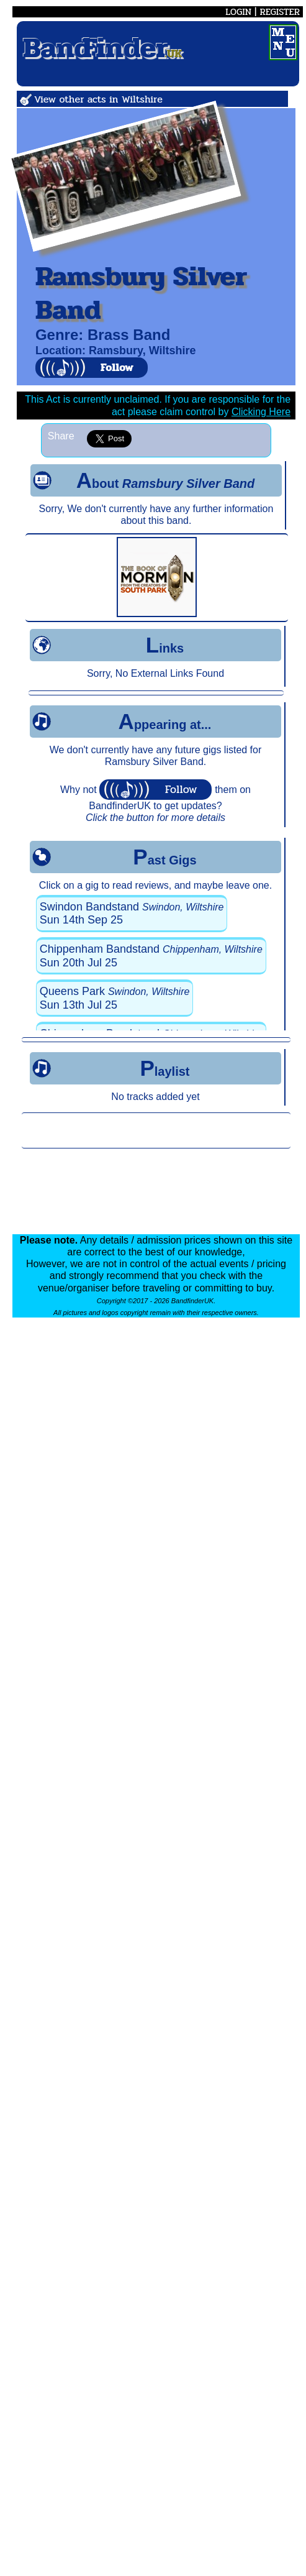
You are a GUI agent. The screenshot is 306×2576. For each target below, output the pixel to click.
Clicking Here (261, 411)
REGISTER (279, 11)
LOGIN (238, 11)
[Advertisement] (156, 1130)
